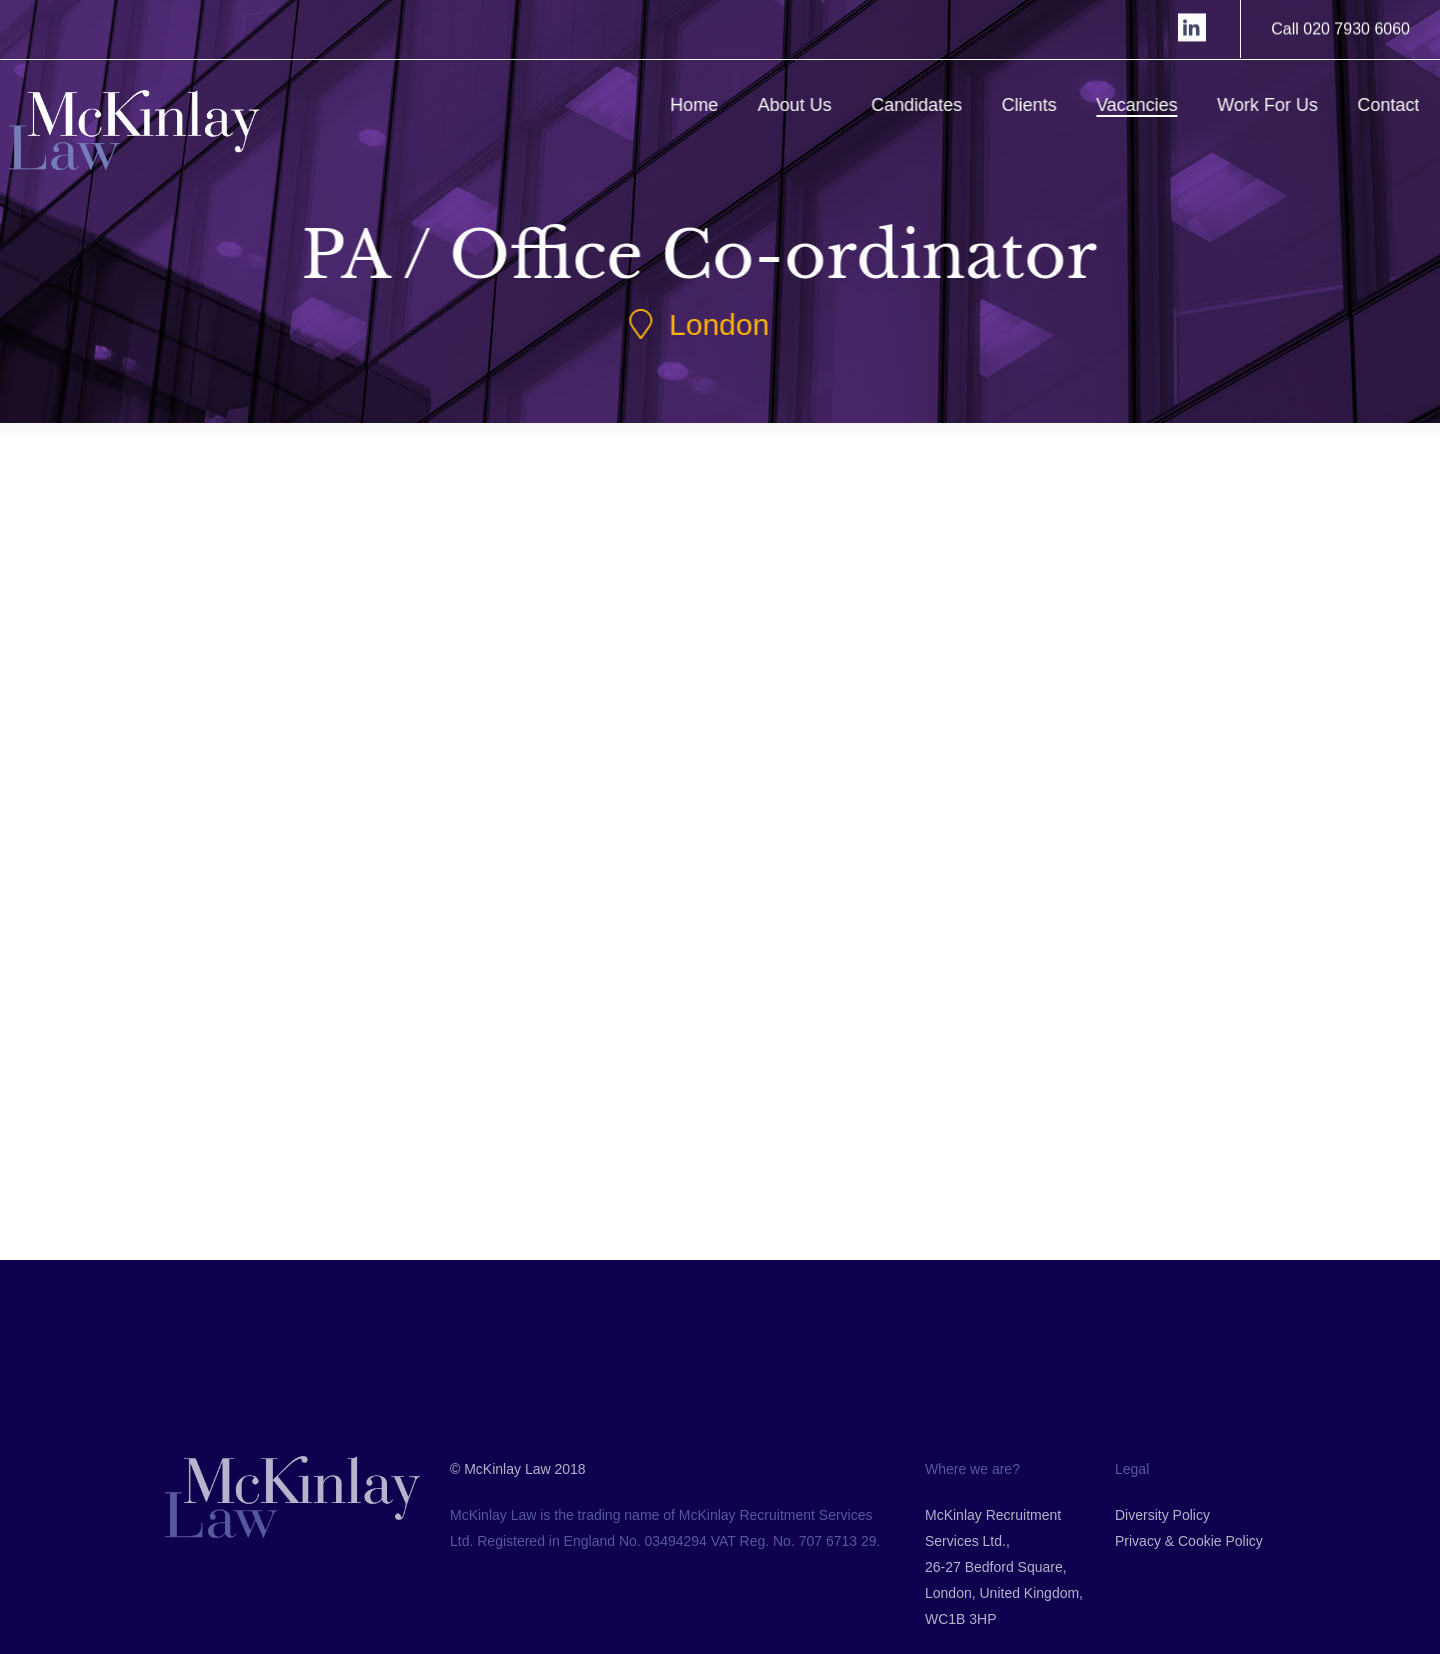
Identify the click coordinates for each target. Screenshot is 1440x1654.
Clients (1055, 105)
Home (721, 105)
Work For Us (1294, 105)
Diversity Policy (1162, 1591)
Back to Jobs (754, 1162)
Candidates (943, 105)
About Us (821, 105)
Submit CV (270, 997)
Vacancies (1164, 105)
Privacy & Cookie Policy (1189, 1617)
